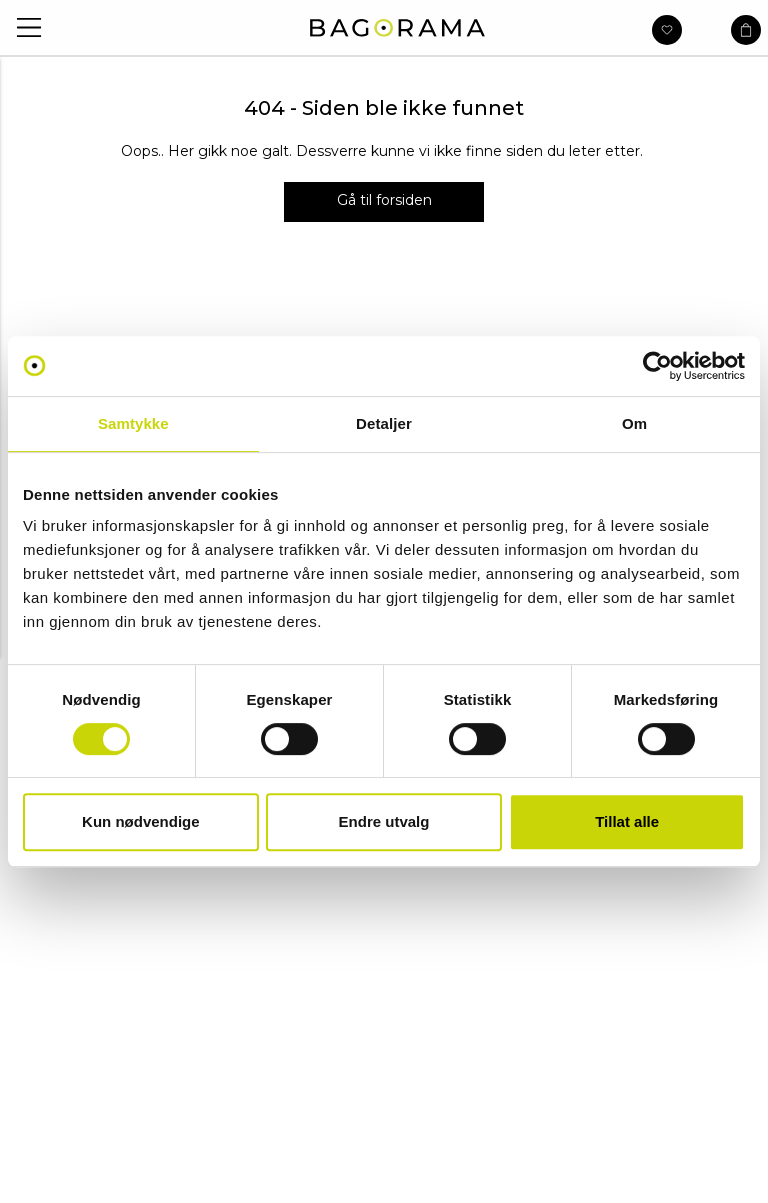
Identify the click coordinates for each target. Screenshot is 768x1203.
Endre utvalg (384, 821)
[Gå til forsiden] (384, 202)
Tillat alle (627, 821)
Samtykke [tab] (133, 423)
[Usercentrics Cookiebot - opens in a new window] (657, 366)
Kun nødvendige (141, 821)
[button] (29, 27)
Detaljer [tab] (384, 423)
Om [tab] (634, 423)
